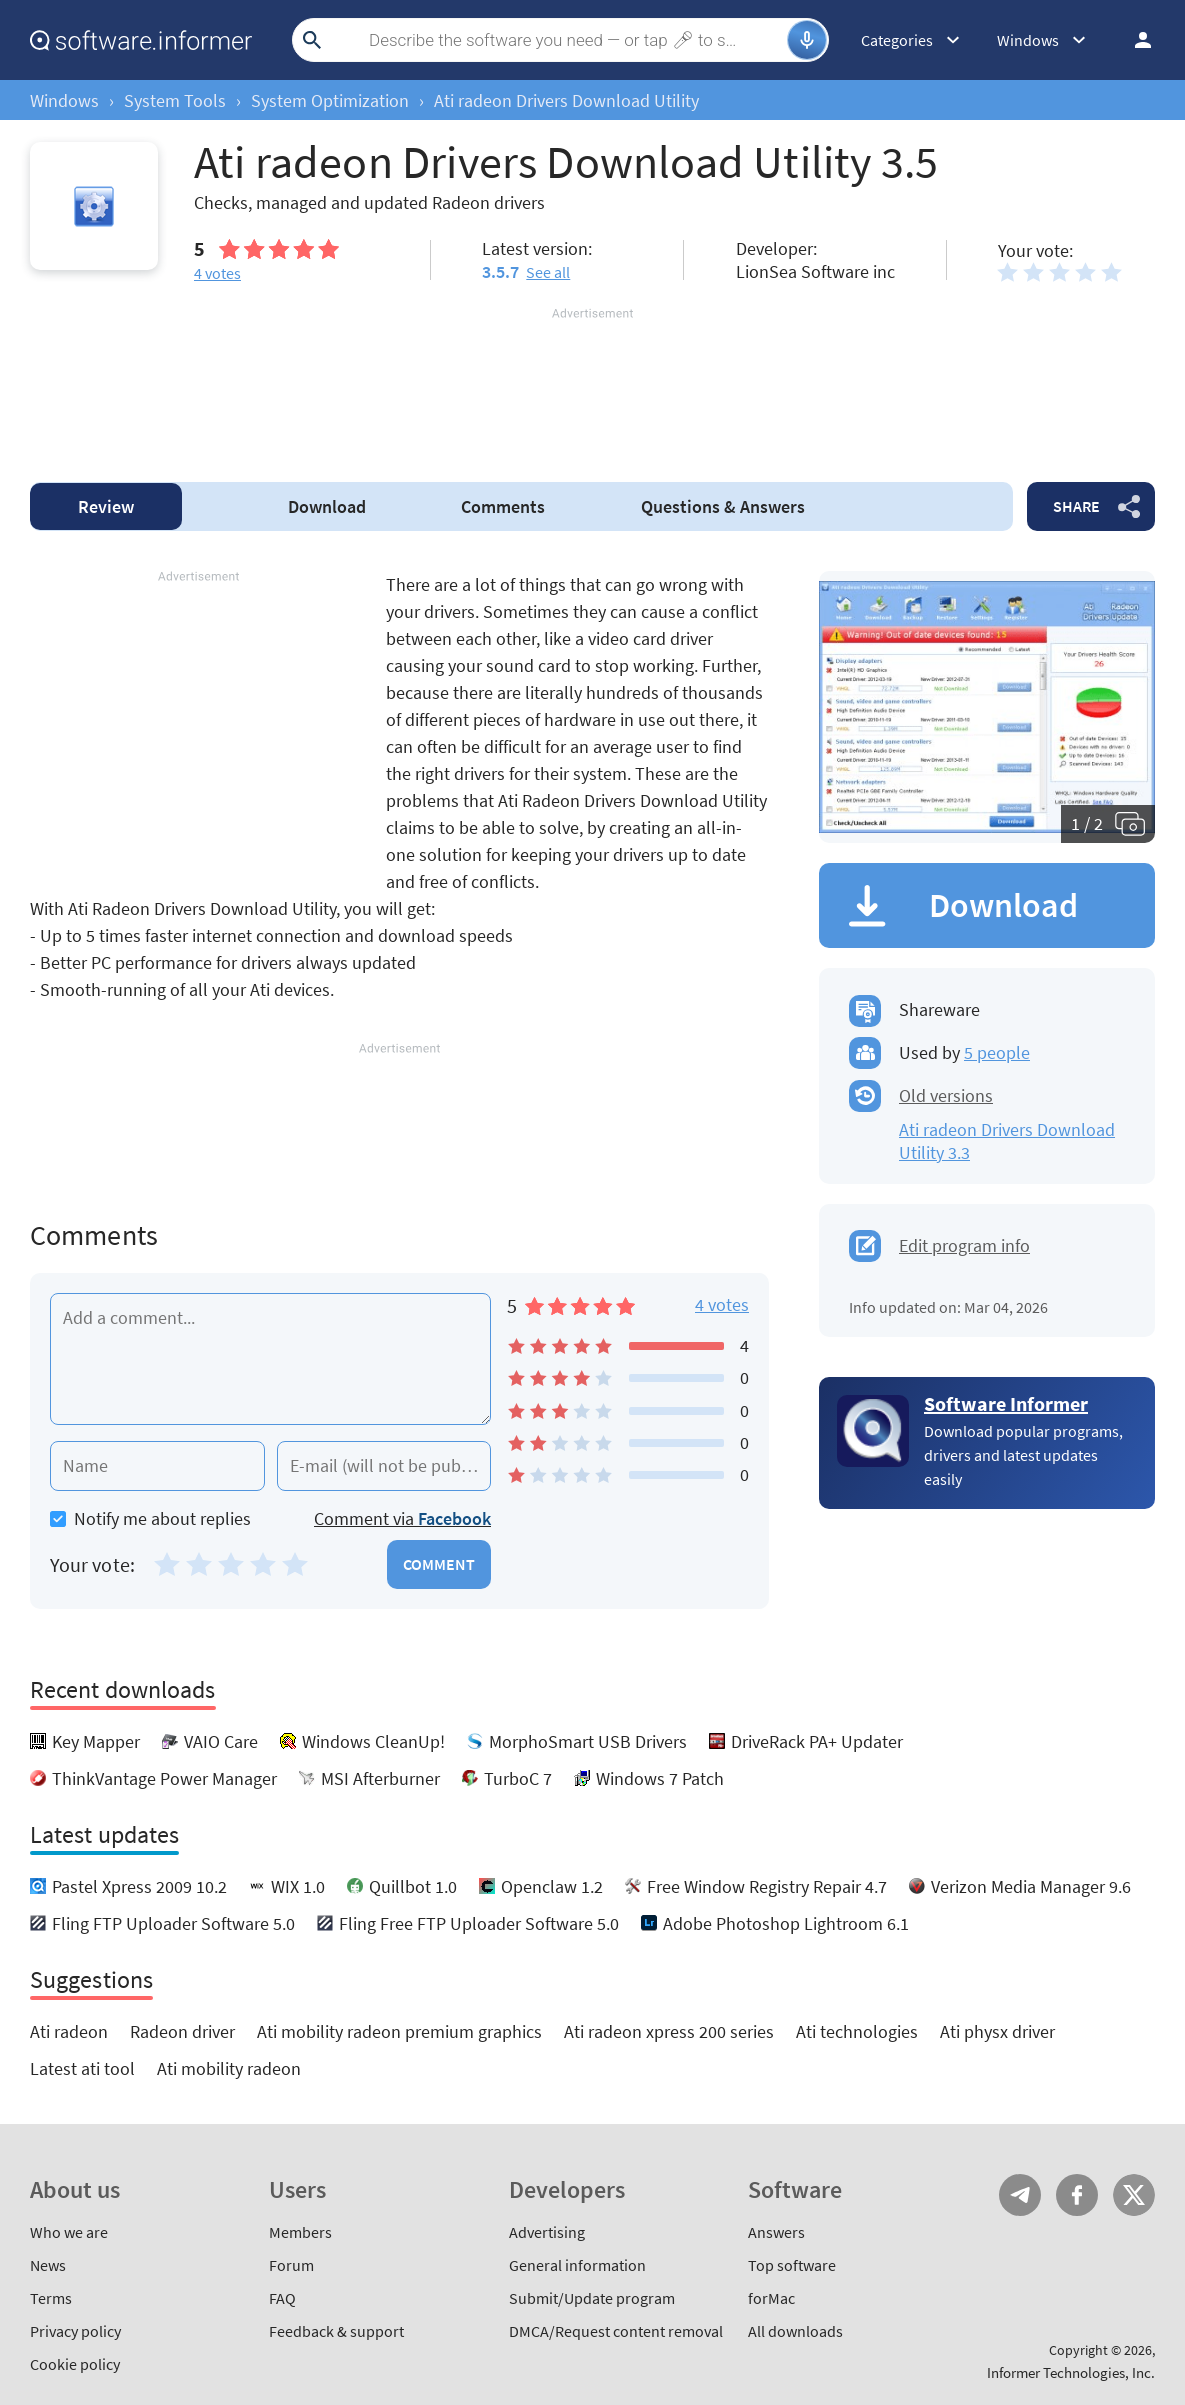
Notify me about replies (150, 1518)
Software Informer (1006, 1403)
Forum (291, 2265)
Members (300, 2232)
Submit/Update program (592, 2298)
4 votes (722, 1304)
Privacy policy (75, 2331)
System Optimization (330, 100)
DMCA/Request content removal (616, 2331)
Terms (51, 2298)
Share (1076, 506)
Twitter (1134, 2195)
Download (327, 506)
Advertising (547, 2232)
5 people (997, 1052)
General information (577, 2265)
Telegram (1020, 2195)
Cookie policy (75, 2364)
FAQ (282, 2298)
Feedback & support (336, 2331)
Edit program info (964, 1245)
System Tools (175, 100)
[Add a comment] (270, 1359)
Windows (64, 100)
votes (217, 273)
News (48, 2265)
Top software (792, 2265)
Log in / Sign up (1134, 40)
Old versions (946, 1095)
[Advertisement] (592, 383)
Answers (723, 506)
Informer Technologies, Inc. (1071, 2372)
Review (106, 506)
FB (1077, 2195)
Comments (503, 506)
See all (548, 272)
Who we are (69, 2232)
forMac (771, 2298)
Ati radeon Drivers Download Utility (566, 100)
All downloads (795, 2331)
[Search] (557, 40)
